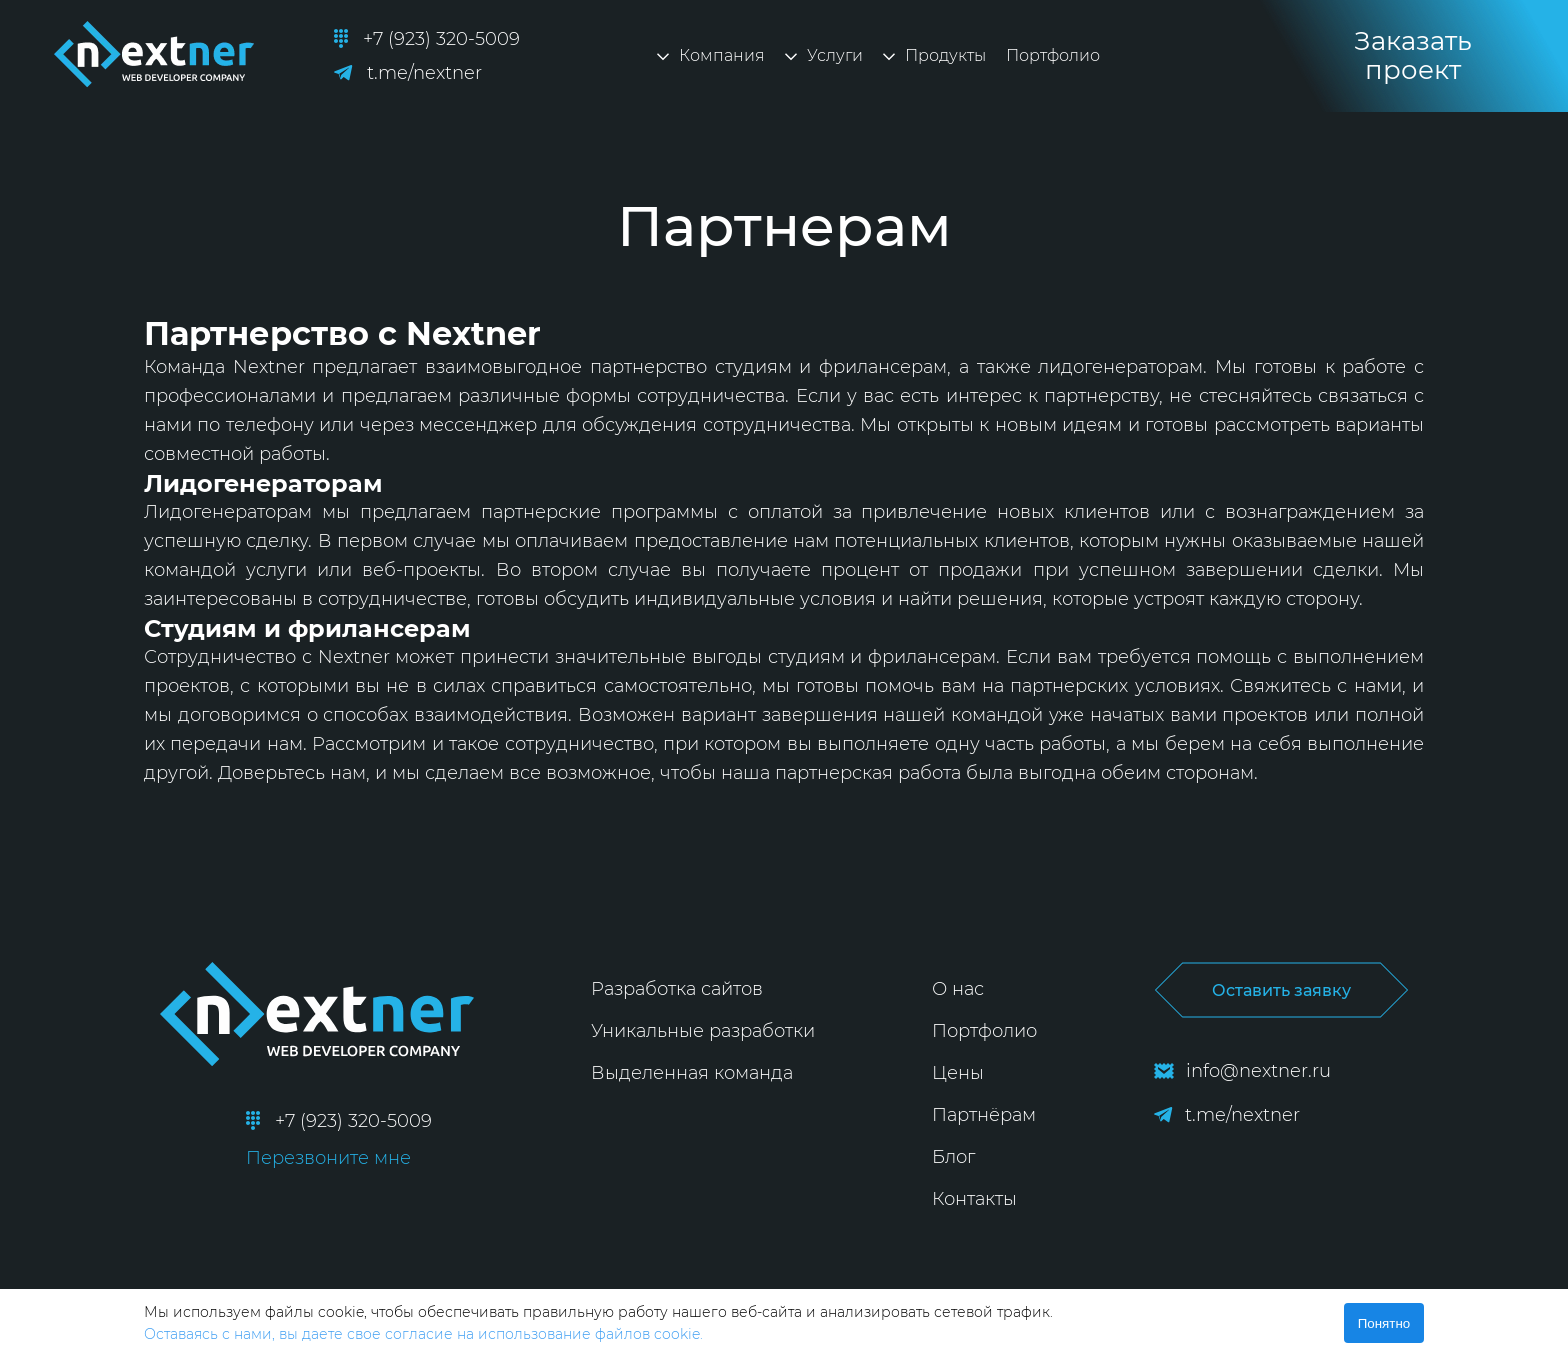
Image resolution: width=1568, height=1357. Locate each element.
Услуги (824, 55)
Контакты (974, 1199)
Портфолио (1053, 55)
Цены (958, 1073)
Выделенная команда (692, 1073)
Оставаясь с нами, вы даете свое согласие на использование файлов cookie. (423, 1334)
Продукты (934, 55)
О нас (958, 989)
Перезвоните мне (328, 1158)
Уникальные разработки (703, 1031)
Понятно (1384, 1323)
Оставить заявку (1281, 990)
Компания (711, 55)
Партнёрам (984, 1115)
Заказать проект (1413, 56)
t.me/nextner (408, 73)
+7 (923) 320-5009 (427, 39)
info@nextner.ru (1242, 1071)
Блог (953, 1157)
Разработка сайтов (677, 989)
